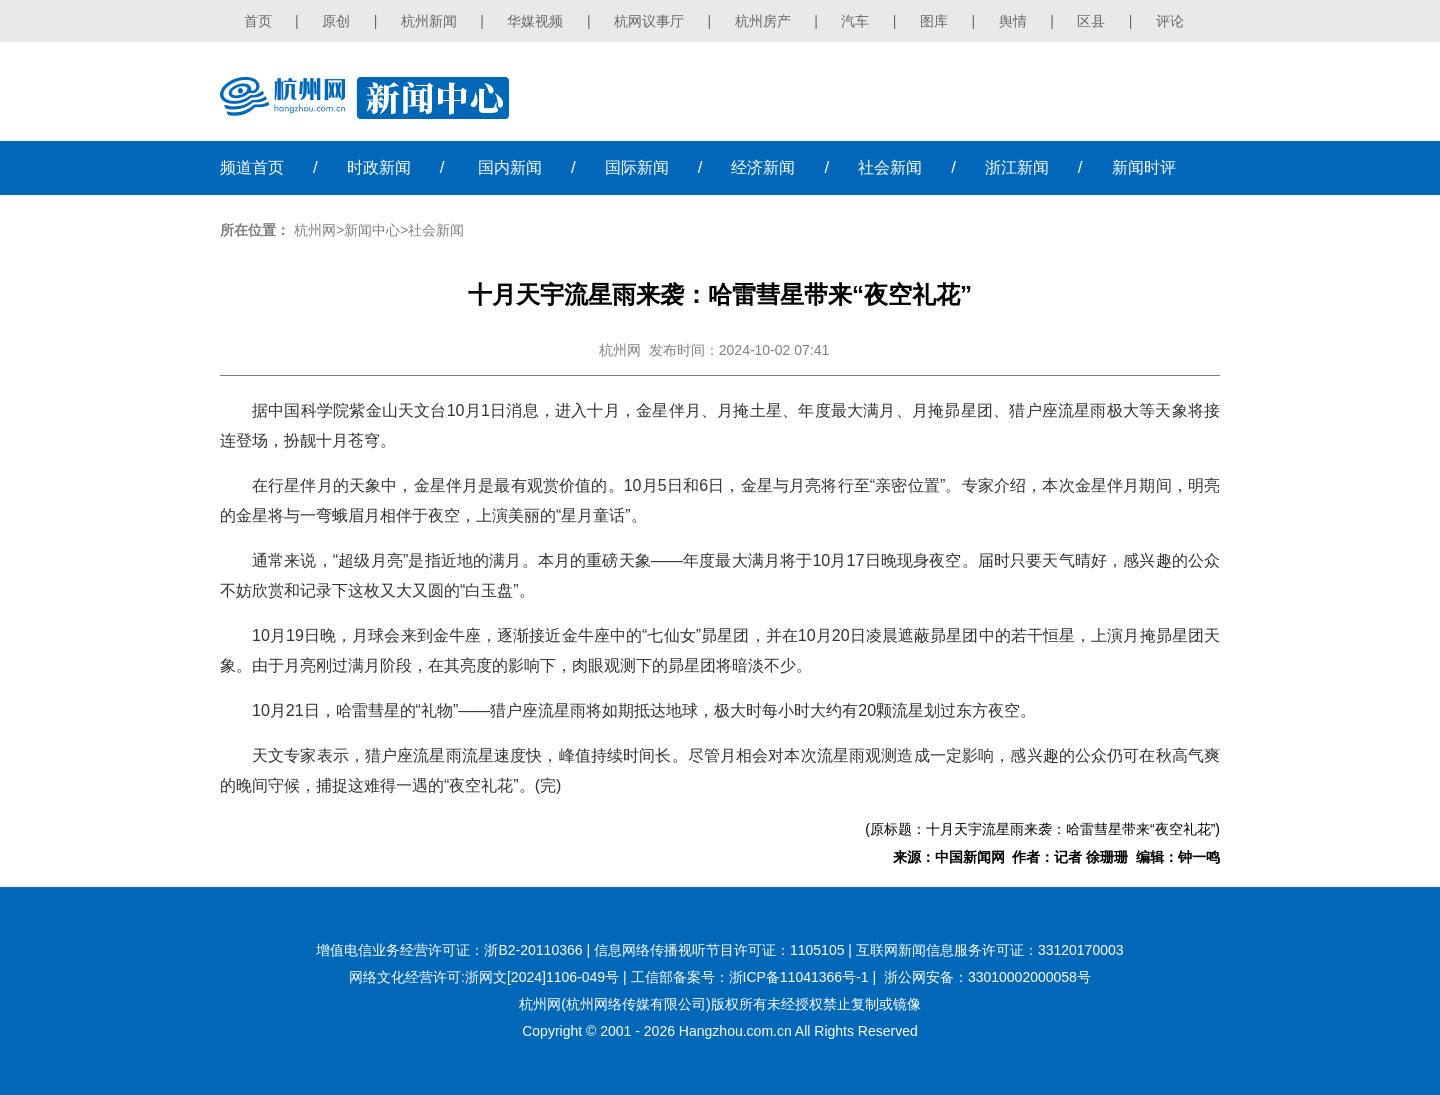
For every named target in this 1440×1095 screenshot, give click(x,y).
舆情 (1013, 21)
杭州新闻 (429, 21)
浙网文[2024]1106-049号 (542, 977)
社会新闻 (436, 230)
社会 (890, 167)
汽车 (855, 21)
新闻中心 (372, 230)
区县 (1091, 21)
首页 (258, 21)
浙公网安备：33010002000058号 (987, 977)
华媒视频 (535, 21)
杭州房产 (763, 21)
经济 (763, 167)
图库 (934, 21)
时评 (1144, 167)
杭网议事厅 (649, 21)
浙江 (1017, 167)
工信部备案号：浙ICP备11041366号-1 (750, 977)
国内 (510, 167)
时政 (379, 167)
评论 (1170, 21)
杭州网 (315, 230)
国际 (637, 167)
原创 (336, 21)
